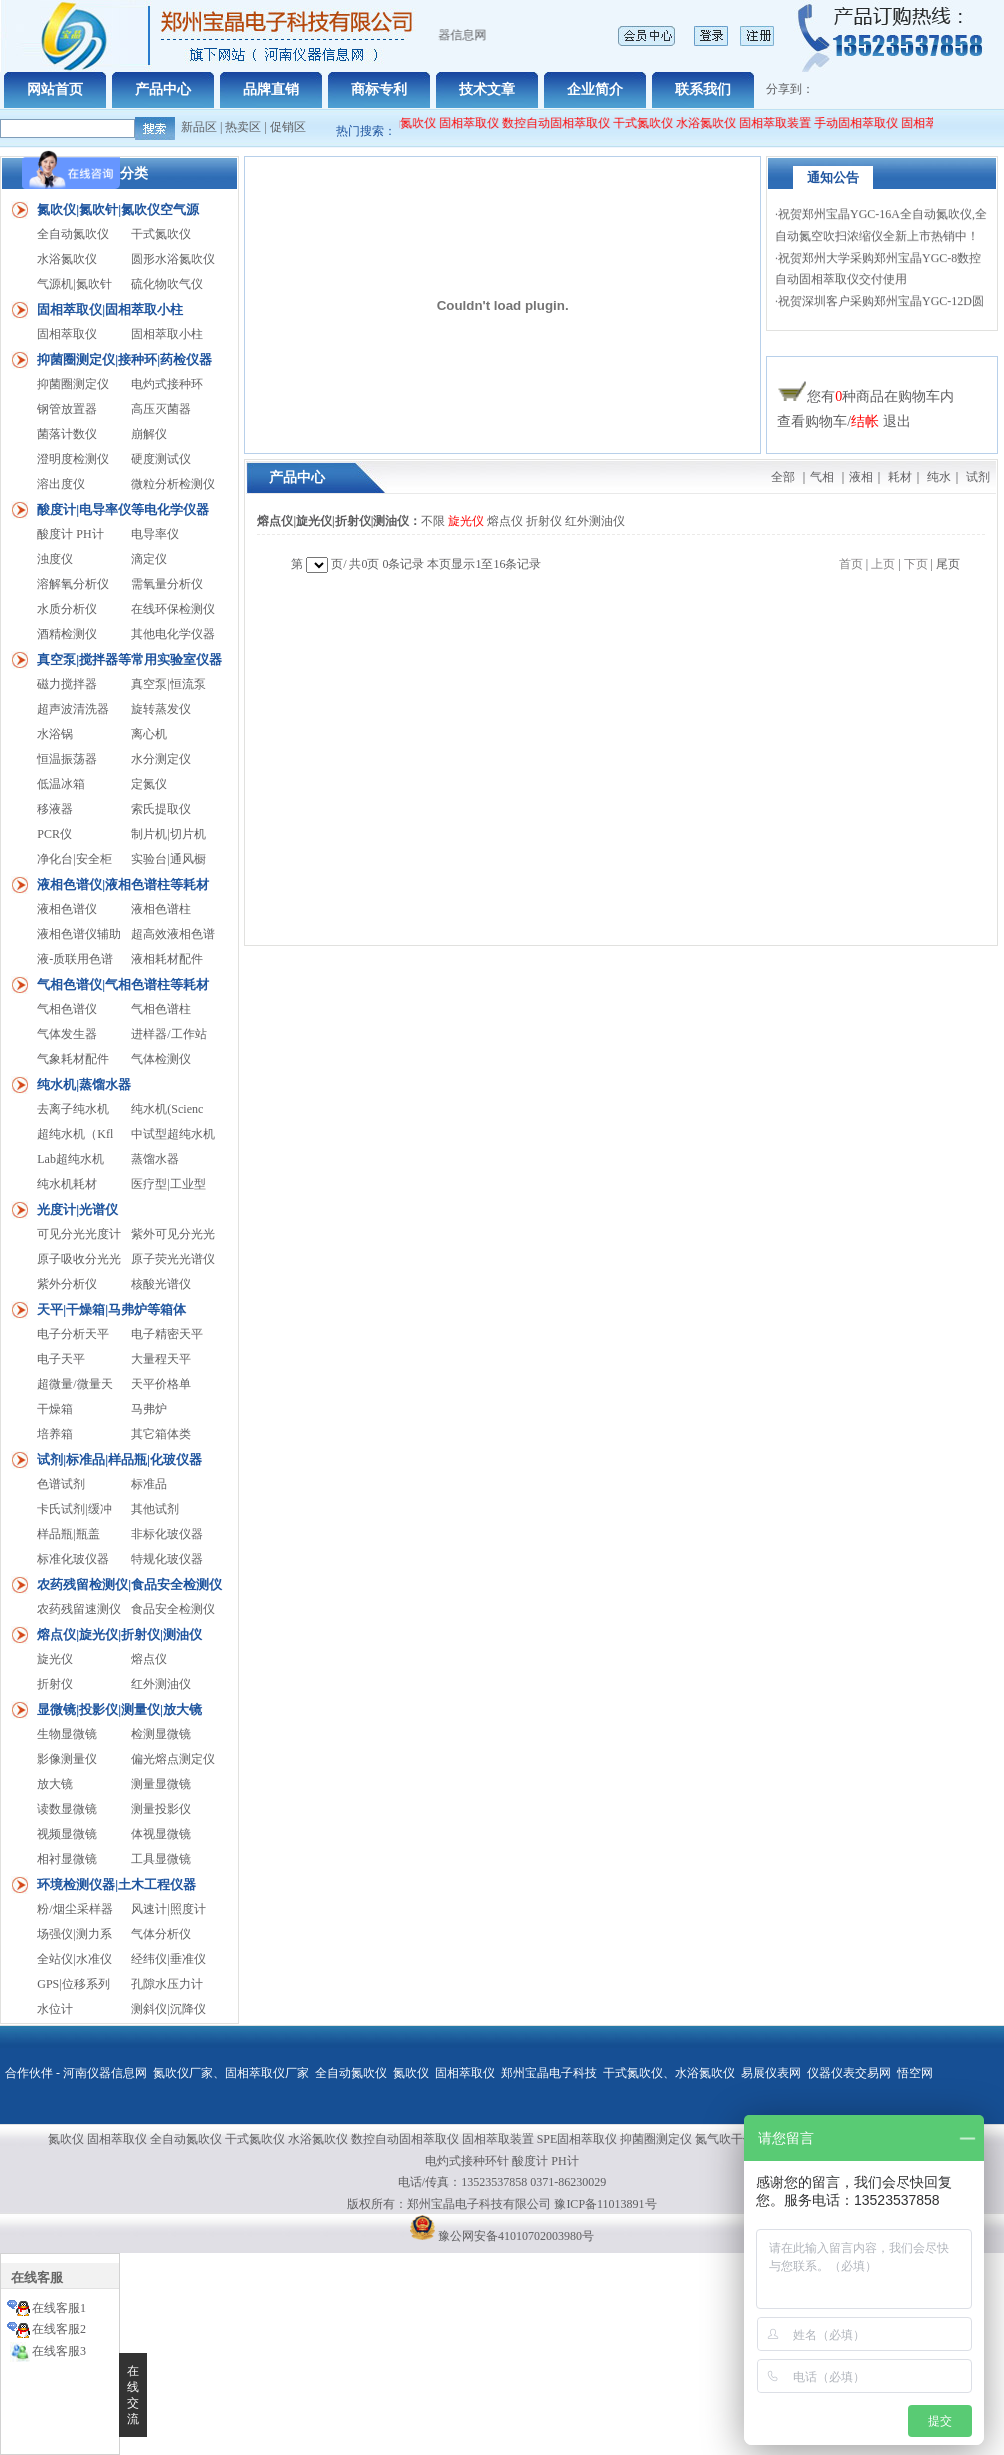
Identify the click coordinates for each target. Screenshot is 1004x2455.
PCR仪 (54, 834)
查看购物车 (812, 421)
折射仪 (55, 1684)
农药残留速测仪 (79, 1609)
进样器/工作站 (168, 1034)
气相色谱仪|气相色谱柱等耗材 (123, 984)
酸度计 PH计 (70, 534)
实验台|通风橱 (168, 859)
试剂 (978, 477)
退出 (897, 421)
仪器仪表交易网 (849, 2073)
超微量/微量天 (74, 1384)
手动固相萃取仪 (865, 123)
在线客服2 (59, 2329)
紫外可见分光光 (173, 1234)
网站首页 (55, 89)
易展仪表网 (771, 2073)
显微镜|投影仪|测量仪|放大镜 (119, 1709)
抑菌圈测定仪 (73, 384)
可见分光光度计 (79, 1234)
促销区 (288, 127)
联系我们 (703, 89)
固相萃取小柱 (167, 334)
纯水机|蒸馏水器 (84, 1084)
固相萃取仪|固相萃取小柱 (110, 309)
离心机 (149, 734)
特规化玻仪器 (167, 1559)
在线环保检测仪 (173, 609)
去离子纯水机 (73, 1109)
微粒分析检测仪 (173, 484)
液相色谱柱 (161, 909)
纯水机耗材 (67, 1184)
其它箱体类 (161, 1434)
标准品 (149, 1484)
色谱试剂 (61, 1484)
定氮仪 (149, 784)
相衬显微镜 (67, 1859)
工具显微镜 (161, 1859)
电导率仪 (155, 534)
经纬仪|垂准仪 (168, 1959)
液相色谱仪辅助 (79, 934)
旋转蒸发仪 (161, 709)
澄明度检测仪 (73, 459)
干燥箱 (55, 1409)
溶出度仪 (61, 484)
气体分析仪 (161, 1934)
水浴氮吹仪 (715, 123)
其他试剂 (155, 1509)
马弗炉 (149, 1409)
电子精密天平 (167, 1334)
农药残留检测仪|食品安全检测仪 (129, 1584)
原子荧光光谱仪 (173, 1259)
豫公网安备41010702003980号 (516, 2236)
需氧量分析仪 (167, 584)
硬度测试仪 (161, 459)
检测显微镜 (161, 1734)
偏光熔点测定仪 (173, 1759)
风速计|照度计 (168, 1909)
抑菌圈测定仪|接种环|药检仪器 (124, 359)
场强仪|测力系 (74, 1934)
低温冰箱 (61, 784)
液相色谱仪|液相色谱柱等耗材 (123, 884)
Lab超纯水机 (70, 1159)
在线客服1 (59, 2308)
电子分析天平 (73, 1334)
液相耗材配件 (167, 959)
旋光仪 (55, 1659)
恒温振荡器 (67, 759)
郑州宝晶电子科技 (549, 2073)
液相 (861, 477)
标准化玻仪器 (73, 1559)
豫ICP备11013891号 (605, 2204)
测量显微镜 (161, 1784)
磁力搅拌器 (67, 684)
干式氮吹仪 (652, 123)
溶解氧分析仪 (73, 584)
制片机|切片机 (168, 834)
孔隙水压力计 (167, 1984)
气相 (822, 477)
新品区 (199, 127)
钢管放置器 (67, 409)
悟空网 (915, 2073)
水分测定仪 (161, 759)
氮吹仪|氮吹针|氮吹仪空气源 (118, 209)
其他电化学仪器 (173, 634)
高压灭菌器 (161, 409)
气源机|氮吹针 (74, 284)
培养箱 (55, 1434)
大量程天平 (161, 1359)
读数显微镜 (67, 1809)
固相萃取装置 (784, 123)
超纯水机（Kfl (75, 1134)
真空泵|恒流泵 (168, 684)
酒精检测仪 (67, 634)
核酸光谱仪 (161, 1284)
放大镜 (55, 1784)
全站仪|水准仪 (74, 1959)
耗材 (900, 477)
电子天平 (61, 1359)
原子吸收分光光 (79, 1259)
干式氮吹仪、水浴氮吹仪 (669, 2073)
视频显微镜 (67, 1834)
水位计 (55, 2009)
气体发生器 (67, 1034)
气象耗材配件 (73, 1059)
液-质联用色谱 (75, 959)
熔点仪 (149, 1659)
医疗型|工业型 (168, 1184)
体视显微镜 (161, 1834)
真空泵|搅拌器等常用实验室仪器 (129, 659)
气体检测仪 (161, 1059)
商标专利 (379, 89)
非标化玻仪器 (167, 1534)
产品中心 (163, 89)
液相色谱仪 (67, 909)
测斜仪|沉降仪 (168, 2009)
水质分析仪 (67, 609)
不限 (433, 521)
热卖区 (243, 127)
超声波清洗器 (73, 709)
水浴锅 (55, 734)
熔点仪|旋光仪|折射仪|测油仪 (119, 1634)
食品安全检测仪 (173, 1609)
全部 (783, 477)
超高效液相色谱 (173, 934)
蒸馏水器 (155, 1159)
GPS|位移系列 (73, 1984)
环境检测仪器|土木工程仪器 (116, 1884)
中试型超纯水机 (173, 1134)
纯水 (939, 477)
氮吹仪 (411, 2073)
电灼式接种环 (167, 384)
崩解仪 (149, 434)
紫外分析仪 (67, 1284)
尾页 (948, 564)
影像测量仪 (67, 1759)
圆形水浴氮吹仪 (173, 259)
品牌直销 (271, 89)
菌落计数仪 (67, 434)
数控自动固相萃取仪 (565, 123)
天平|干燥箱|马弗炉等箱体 (111, 1309)
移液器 (55, 809)
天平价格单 (161, 1384)
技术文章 (487, 89)
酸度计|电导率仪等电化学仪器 (123, 509)
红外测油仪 (161, 1684)
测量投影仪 (161, 1809)
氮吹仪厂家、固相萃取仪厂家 (231, 2073)
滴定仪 (149, 559)
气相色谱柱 (161, 1009)
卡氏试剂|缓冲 (74, 1509)
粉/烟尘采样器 (74, 1909)
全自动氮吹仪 (409, 123)
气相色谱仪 (67, 1009)
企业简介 (595, 89)
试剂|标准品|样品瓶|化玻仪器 (119, 1459)
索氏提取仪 (161, 809)
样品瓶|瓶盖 (68, 1534)
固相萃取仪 (479, 123)
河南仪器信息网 (105, 2073)
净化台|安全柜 (74, 859)
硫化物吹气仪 (167, 284)
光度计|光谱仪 (77, 1209)
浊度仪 (55, 559)
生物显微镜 (67, 1734)
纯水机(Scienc (167, 1109)
